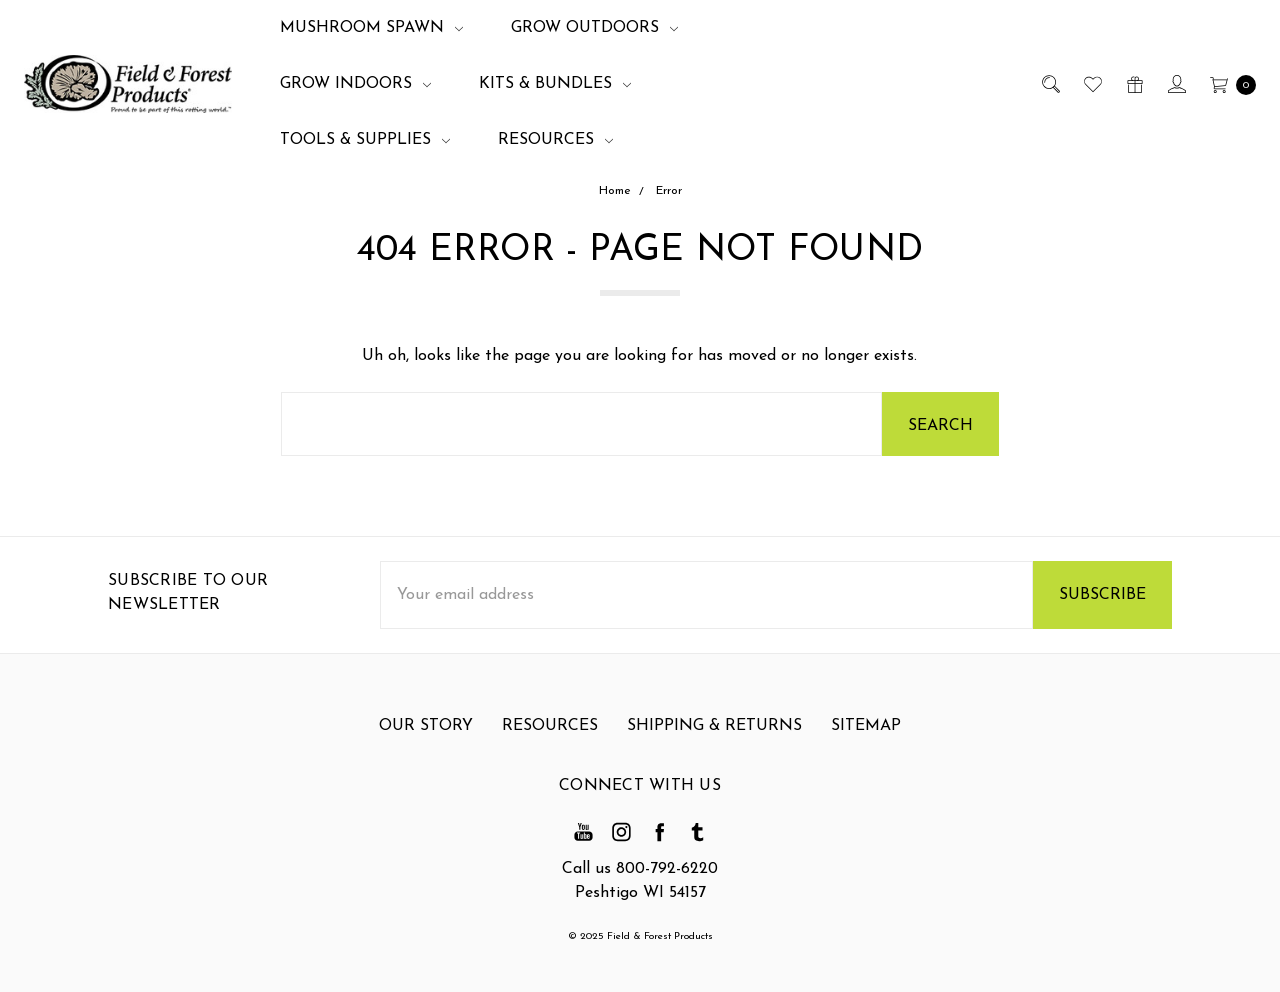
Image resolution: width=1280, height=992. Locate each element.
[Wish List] (1091, 84)
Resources (555, 140)
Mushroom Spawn (371, 28)
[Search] (1049, 84)
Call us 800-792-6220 (640, 869)
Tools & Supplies (365, 140)
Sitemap (866, 740)
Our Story (426, 740)
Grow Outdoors (594, 28)
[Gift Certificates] (1133, 84)
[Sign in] (1175, 84)
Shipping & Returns (714, 740)
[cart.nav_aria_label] (1227, 84)
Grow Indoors (355, 84)
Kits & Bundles (555, 84)
